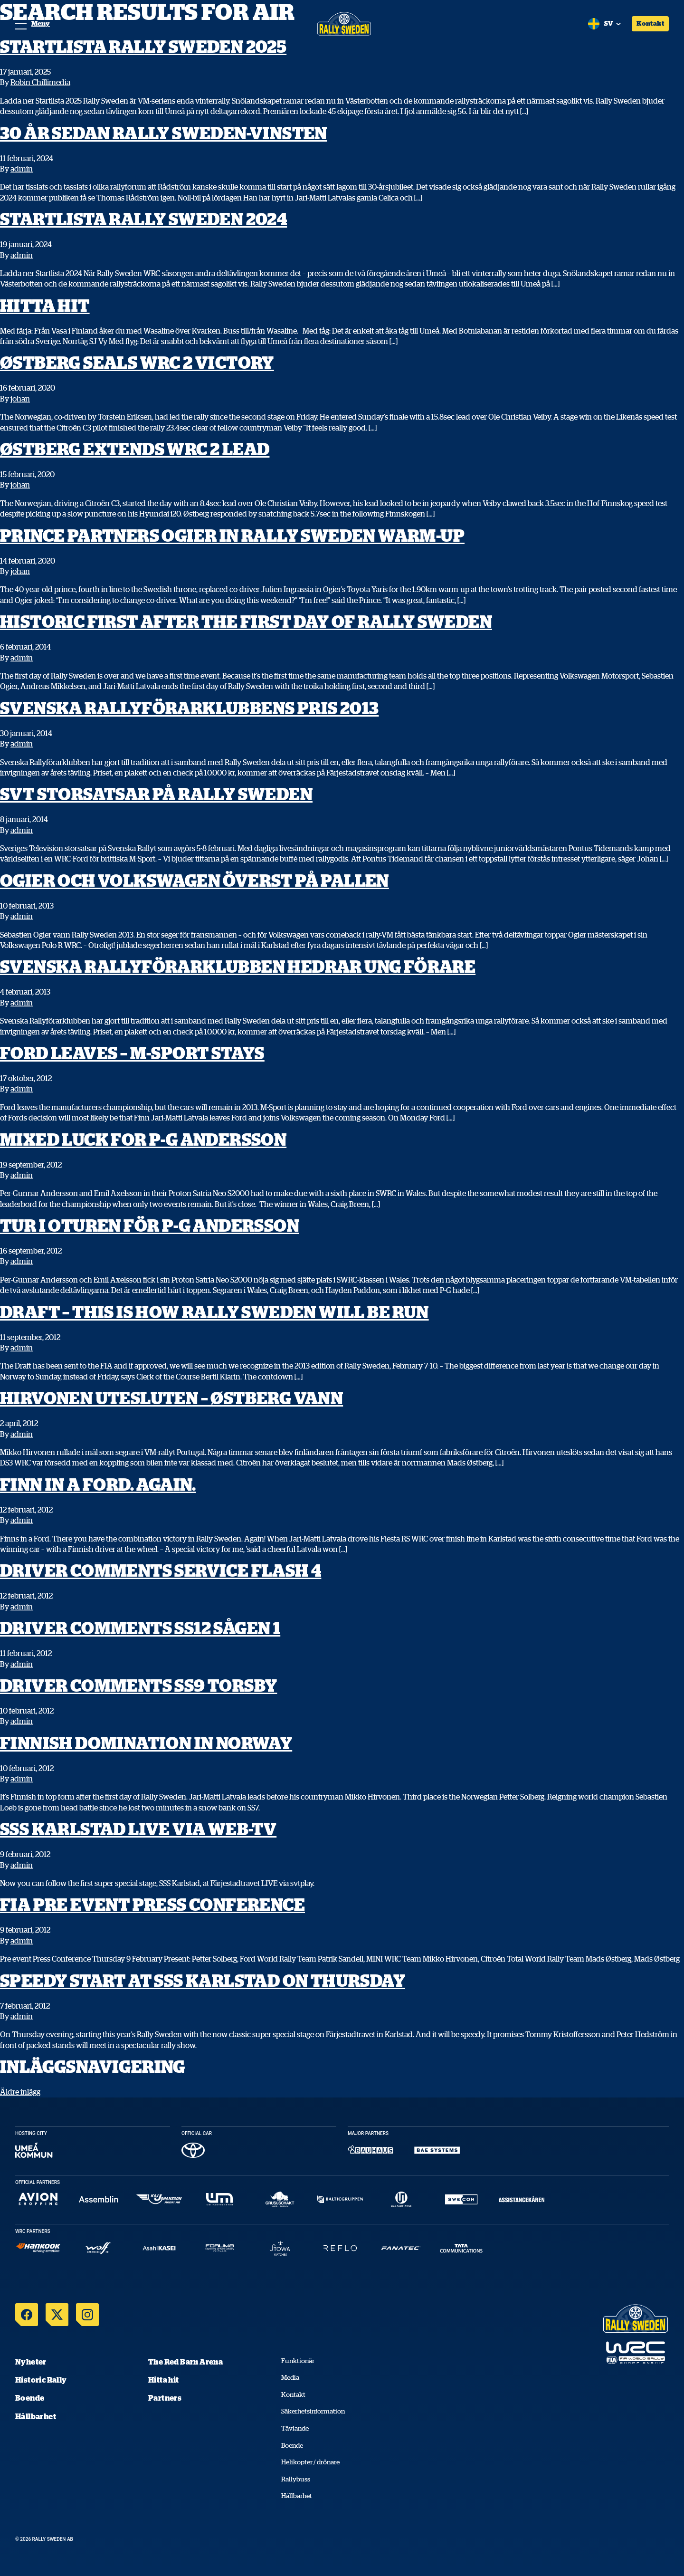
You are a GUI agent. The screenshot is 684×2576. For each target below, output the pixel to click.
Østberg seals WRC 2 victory (137, 362)
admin (21, 168)
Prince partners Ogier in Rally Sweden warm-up (232, 535)
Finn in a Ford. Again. (98, 1484)
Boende (29, 2398)
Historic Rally (41, 2379)
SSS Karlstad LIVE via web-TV (138, 1829)
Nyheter (31, 2361)
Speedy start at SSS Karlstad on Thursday (202, 1980)
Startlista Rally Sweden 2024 (143, 219)
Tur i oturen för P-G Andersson (149, 1225)
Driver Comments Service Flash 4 (160, 1570)
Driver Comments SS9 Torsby (138, 1685)
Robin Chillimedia (40, 82)
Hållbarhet (35, 2416)
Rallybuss (295, 2479)
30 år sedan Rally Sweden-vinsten (163, 133)
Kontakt (650, 23)
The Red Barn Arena (185, 2361)
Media (290, 2377)
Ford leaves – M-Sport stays (132, 1053)
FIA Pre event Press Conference (152, 1904)
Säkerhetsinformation (313, 2411)
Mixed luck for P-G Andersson (143, 1139)
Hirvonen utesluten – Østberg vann (171, 1398)
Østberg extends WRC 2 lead (134, 449)
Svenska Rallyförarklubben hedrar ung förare (237, 966)
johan (20, 398)
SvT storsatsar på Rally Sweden (156, 794)
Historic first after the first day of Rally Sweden (246, 621)
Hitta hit (45, 305)
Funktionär (297, 2361)
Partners (164, 2398)
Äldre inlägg (20, 2092)
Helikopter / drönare (310, 2462)
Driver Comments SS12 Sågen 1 (140, 1628)
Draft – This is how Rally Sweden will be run (214, 1312)
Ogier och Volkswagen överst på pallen (194, 880)
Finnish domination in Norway (146, 1742)
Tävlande (295, 2428)
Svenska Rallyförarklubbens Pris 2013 (189, 708)
